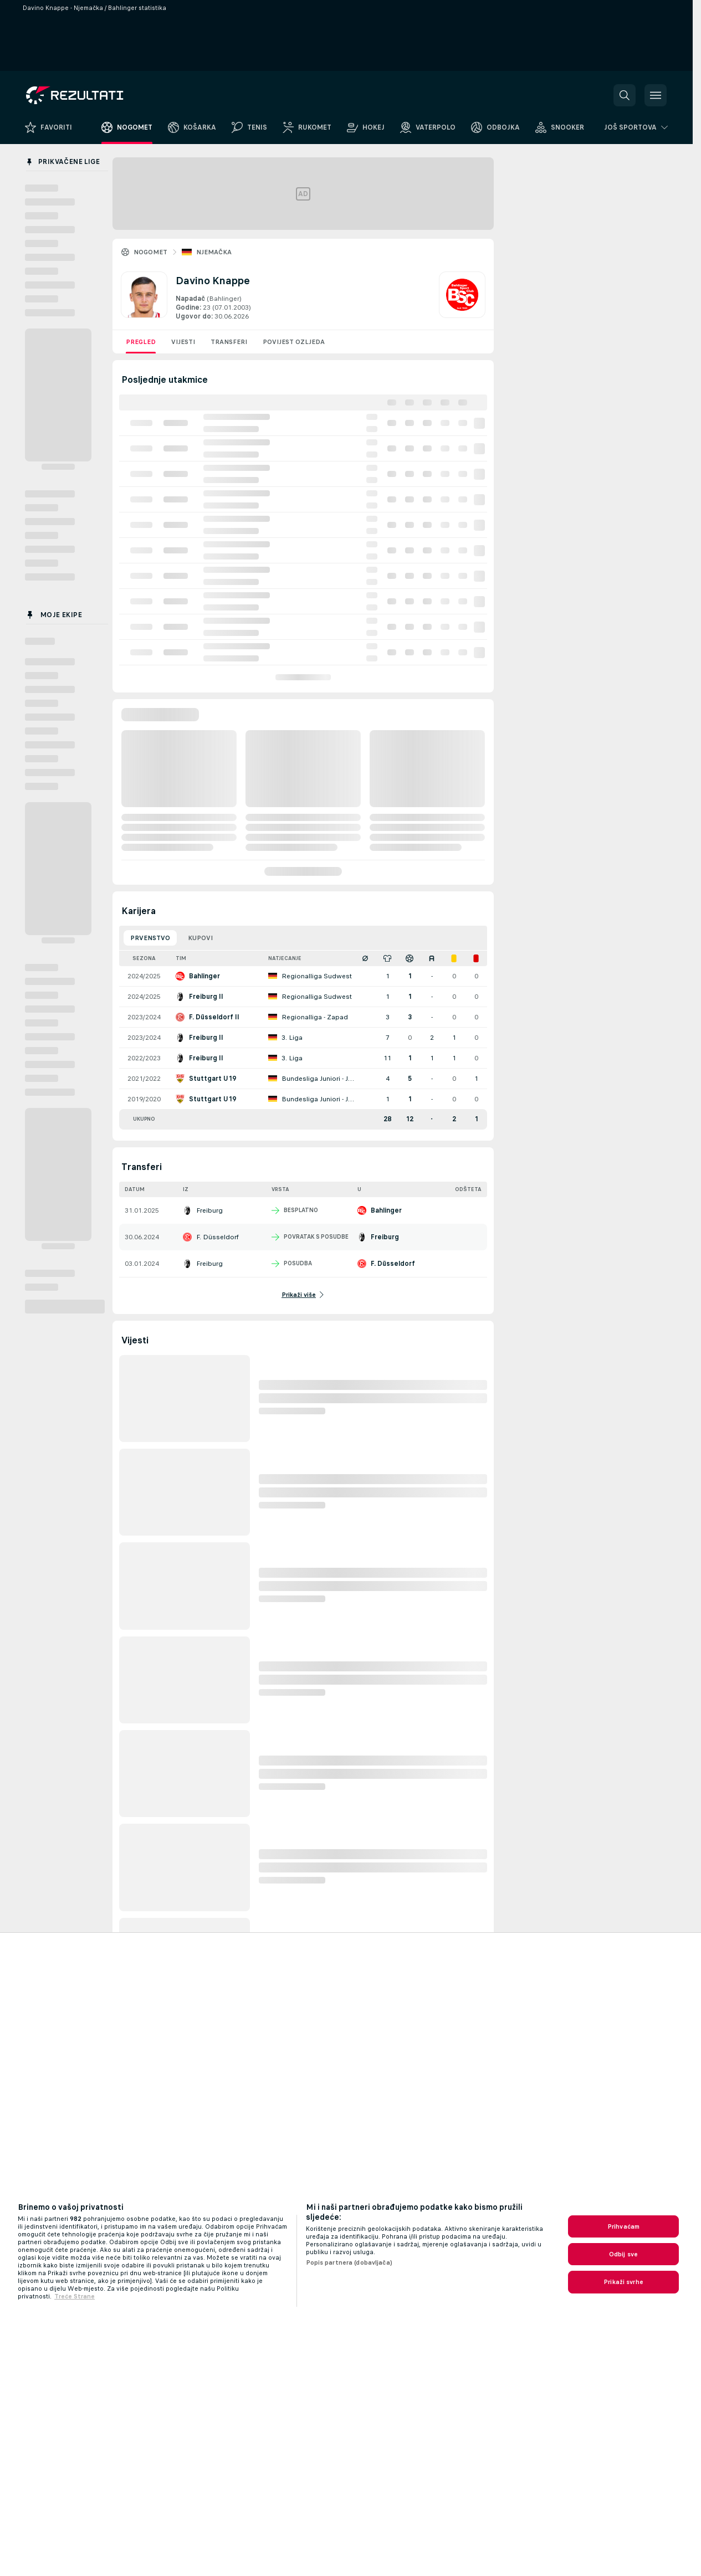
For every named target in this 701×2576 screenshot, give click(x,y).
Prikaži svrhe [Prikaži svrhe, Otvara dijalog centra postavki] (623, 2282)
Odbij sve (623, 2254)
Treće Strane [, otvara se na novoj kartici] (74, 2296)
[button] (624, 95)
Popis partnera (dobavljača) (349, 2262)
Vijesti (183, 342)
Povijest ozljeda (294, 342)
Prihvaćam (623, 2226)
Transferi (229, 342)
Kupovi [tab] (200, 938)
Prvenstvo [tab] (150, 938)
